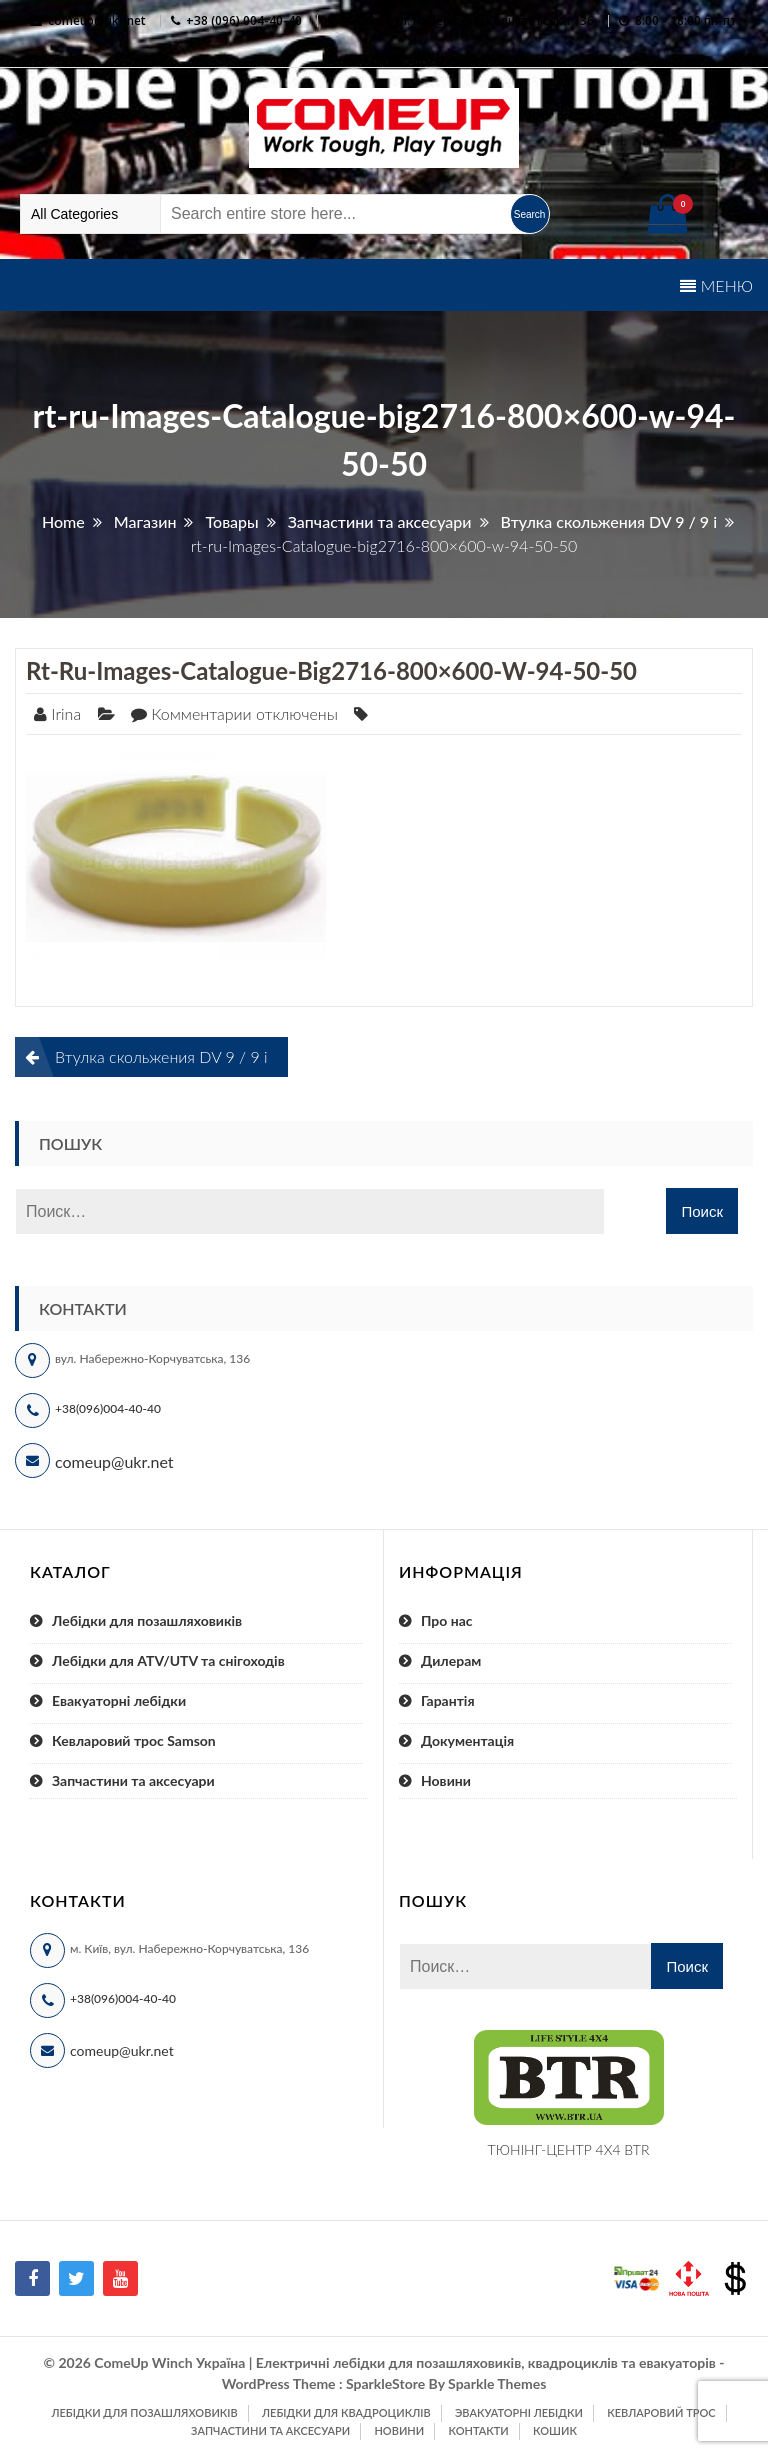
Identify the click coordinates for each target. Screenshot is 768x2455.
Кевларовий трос (661, 2412)
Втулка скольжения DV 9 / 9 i (161, 1056)
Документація (467, 1740)
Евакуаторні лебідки (119, 1700)
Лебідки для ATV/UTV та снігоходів (168, 1660)
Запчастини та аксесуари (133, 1780)
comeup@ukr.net (97, 20)
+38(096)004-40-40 (108, 1408)
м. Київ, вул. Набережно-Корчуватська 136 (467, 20)
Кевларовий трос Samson (134, 1740)
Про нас (447, 1620)
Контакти (478, 2430)
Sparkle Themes (497, 2383)
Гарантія (448, 1700)
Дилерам (451, 1660)
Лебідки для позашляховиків (147, 1620)
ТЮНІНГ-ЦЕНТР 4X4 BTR (569, 2149)
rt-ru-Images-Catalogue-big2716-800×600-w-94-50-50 (331, 670)
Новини (446, 1780)
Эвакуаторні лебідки (519, 2412)
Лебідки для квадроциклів (346, 2412)
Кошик (555, 2430)
